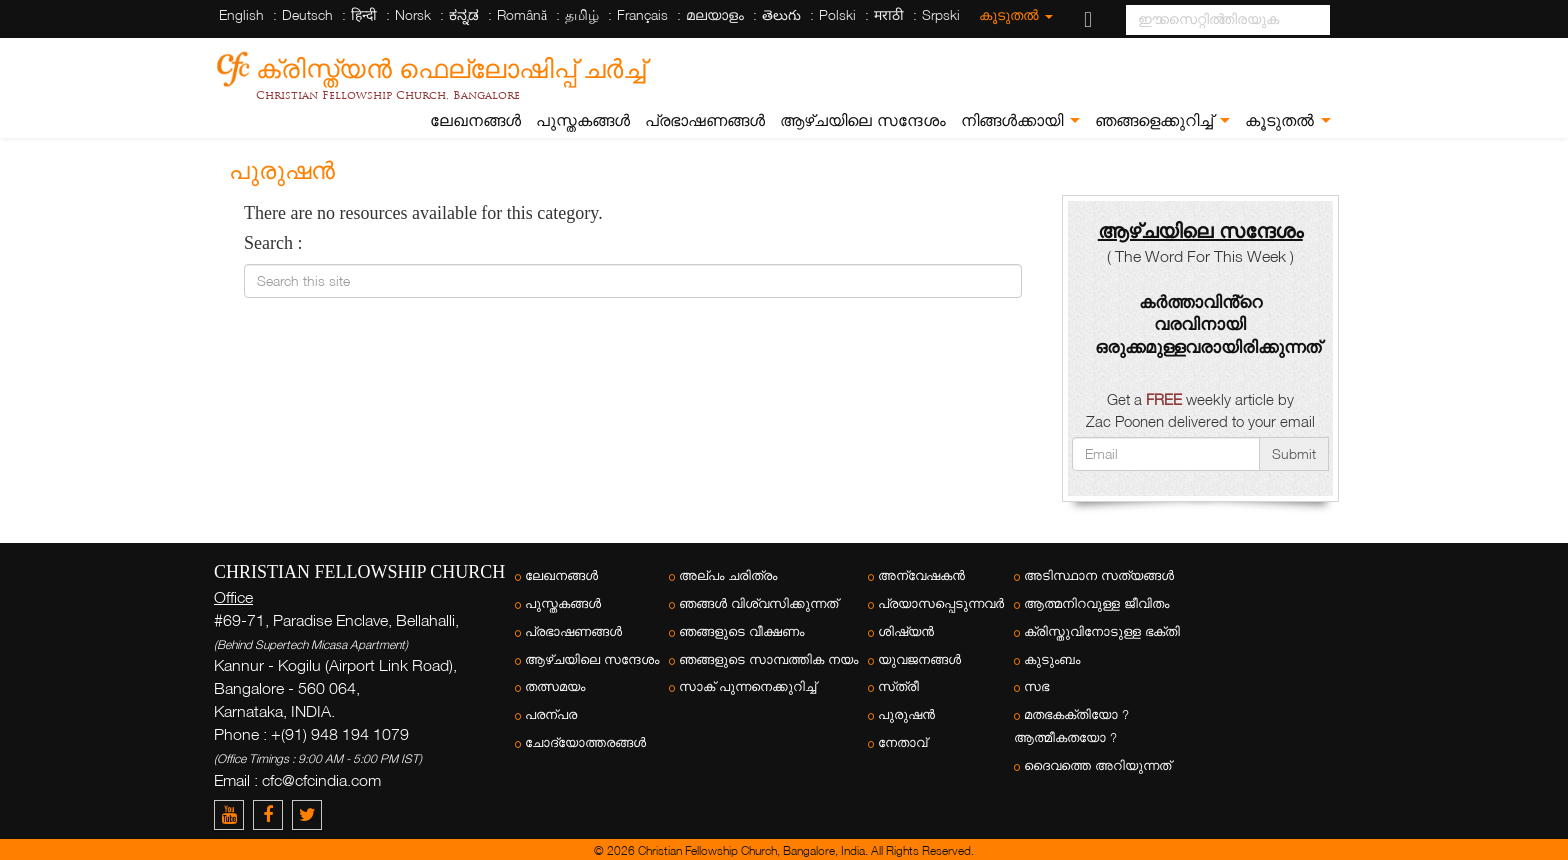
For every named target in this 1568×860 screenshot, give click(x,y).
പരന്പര (551, 714)
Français (642, 14)
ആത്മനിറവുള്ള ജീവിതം (1096, 603)
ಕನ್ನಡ (464, 14)
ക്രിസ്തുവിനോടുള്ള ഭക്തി (1102, 631)
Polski (837, 14)
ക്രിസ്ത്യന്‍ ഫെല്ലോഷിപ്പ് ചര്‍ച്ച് (450, 65)
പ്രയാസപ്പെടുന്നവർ (941, 603)
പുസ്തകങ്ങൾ (583, 120)
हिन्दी (364, 14)
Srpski (941, 14)
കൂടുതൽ (1016, 14)
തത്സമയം (555, 686)
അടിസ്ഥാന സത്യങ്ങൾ (1099, 575)
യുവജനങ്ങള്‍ (919, 659)
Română (522, 14)
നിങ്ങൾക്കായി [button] (1020, 120)
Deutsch (307, 14)
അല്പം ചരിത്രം (728, 575)
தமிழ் (582, 14)
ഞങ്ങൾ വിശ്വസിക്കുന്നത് (758, 603)
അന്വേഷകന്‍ (921, 575)
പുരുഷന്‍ (906, 714)
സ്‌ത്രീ (898, 686)
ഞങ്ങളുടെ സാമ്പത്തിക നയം (768, 659)
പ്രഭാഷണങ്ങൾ (705, 120)
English (241, 14)
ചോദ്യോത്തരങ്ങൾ (585, 742)
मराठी (889, 14)
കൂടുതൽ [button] (1288, 120)
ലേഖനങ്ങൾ (475, 120)
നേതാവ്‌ (902, 742)
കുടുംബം (1052, 659)
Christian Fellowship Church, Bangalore (388, 95)
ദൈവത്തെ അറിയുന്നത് (1097, 765)
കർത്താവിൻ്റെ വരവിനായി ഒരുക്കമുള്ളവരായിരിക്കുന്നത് (1208, 324)
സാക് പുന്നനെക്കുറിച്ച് (747, 686)
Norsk (413, 14)
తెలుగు (781, 14)
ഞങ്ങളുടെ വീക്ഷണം (741, 631)
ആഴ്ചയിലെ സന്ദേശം (863, 120)
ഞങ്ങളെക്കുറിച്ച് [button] (1162, 120)
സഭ (1036, 686)
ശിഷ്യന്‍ (906, 631)
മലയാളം (715, 14)
